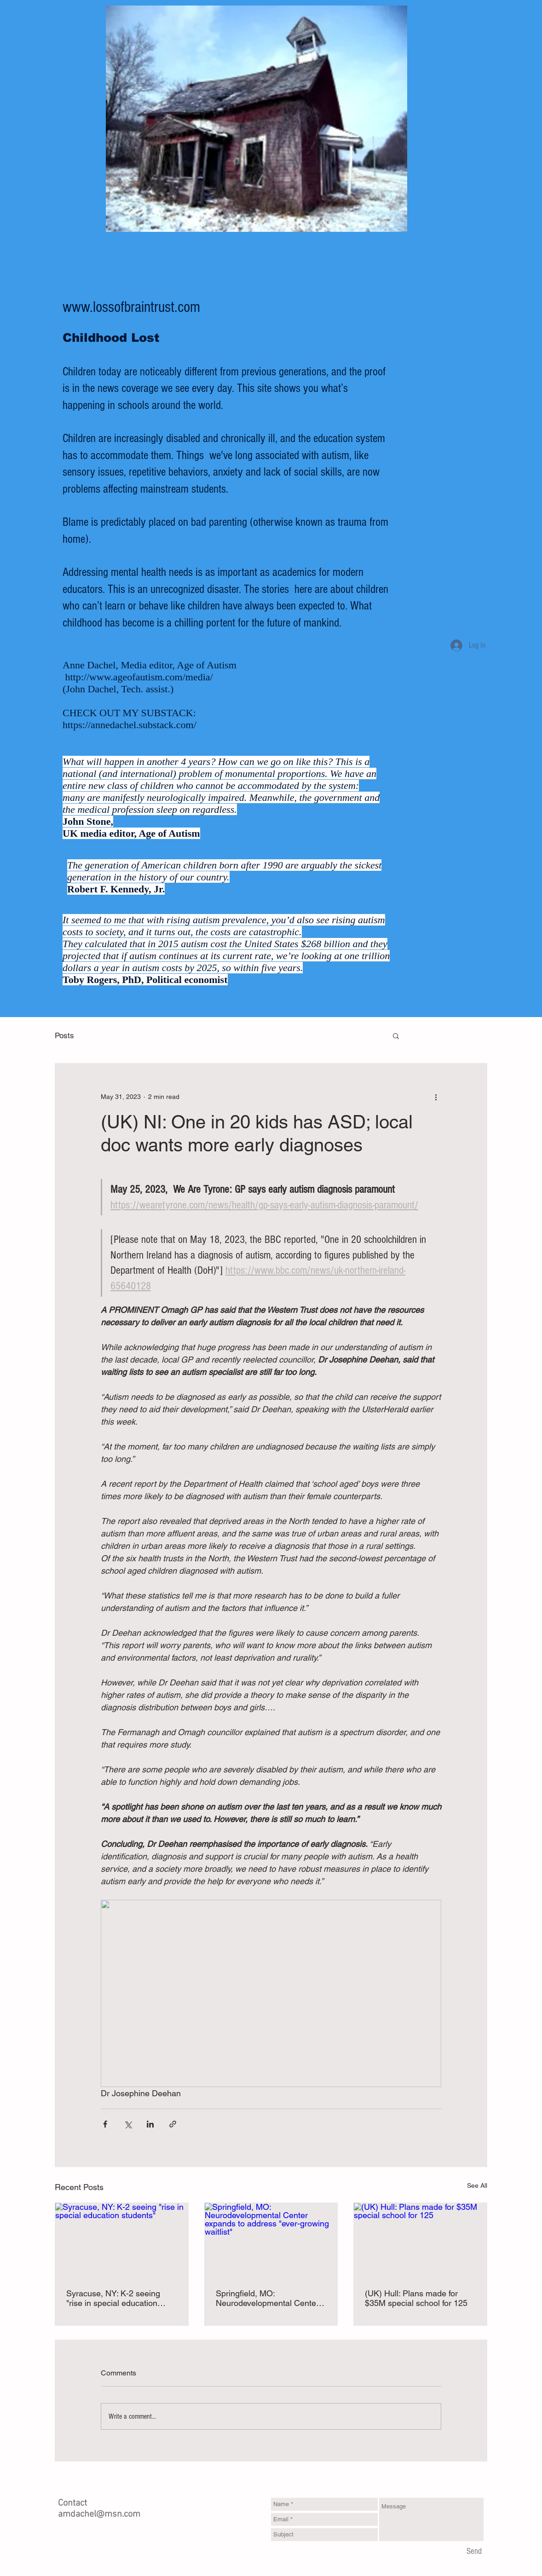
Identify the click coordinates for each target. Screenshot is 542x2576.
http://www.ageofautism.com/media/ (139, 677)
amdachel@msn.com (99, 2514)
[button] (396, 1035)
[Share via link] (172, 2124)
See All (477, 2185)
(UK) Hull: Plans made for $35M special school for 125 (416, 2298)
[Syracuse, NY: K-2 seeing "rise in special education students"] (121, 2240)
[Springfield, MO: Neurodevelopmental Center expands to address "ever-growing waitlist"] (271, 2240)
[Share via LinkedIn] (150, 2124)
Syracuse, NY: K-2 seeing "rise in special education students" (113, 2298)
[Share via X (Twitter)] (127, 2124)
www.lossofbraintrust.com (131, 307)
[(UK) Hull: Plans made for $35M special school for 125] (420, 2240)
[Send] (474, 2551)
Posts (64, 1035)
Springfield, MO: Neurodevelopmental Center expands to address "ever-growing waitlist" (267, 2298)
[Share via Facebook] (105, 2124)
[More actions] (435, 1096)
